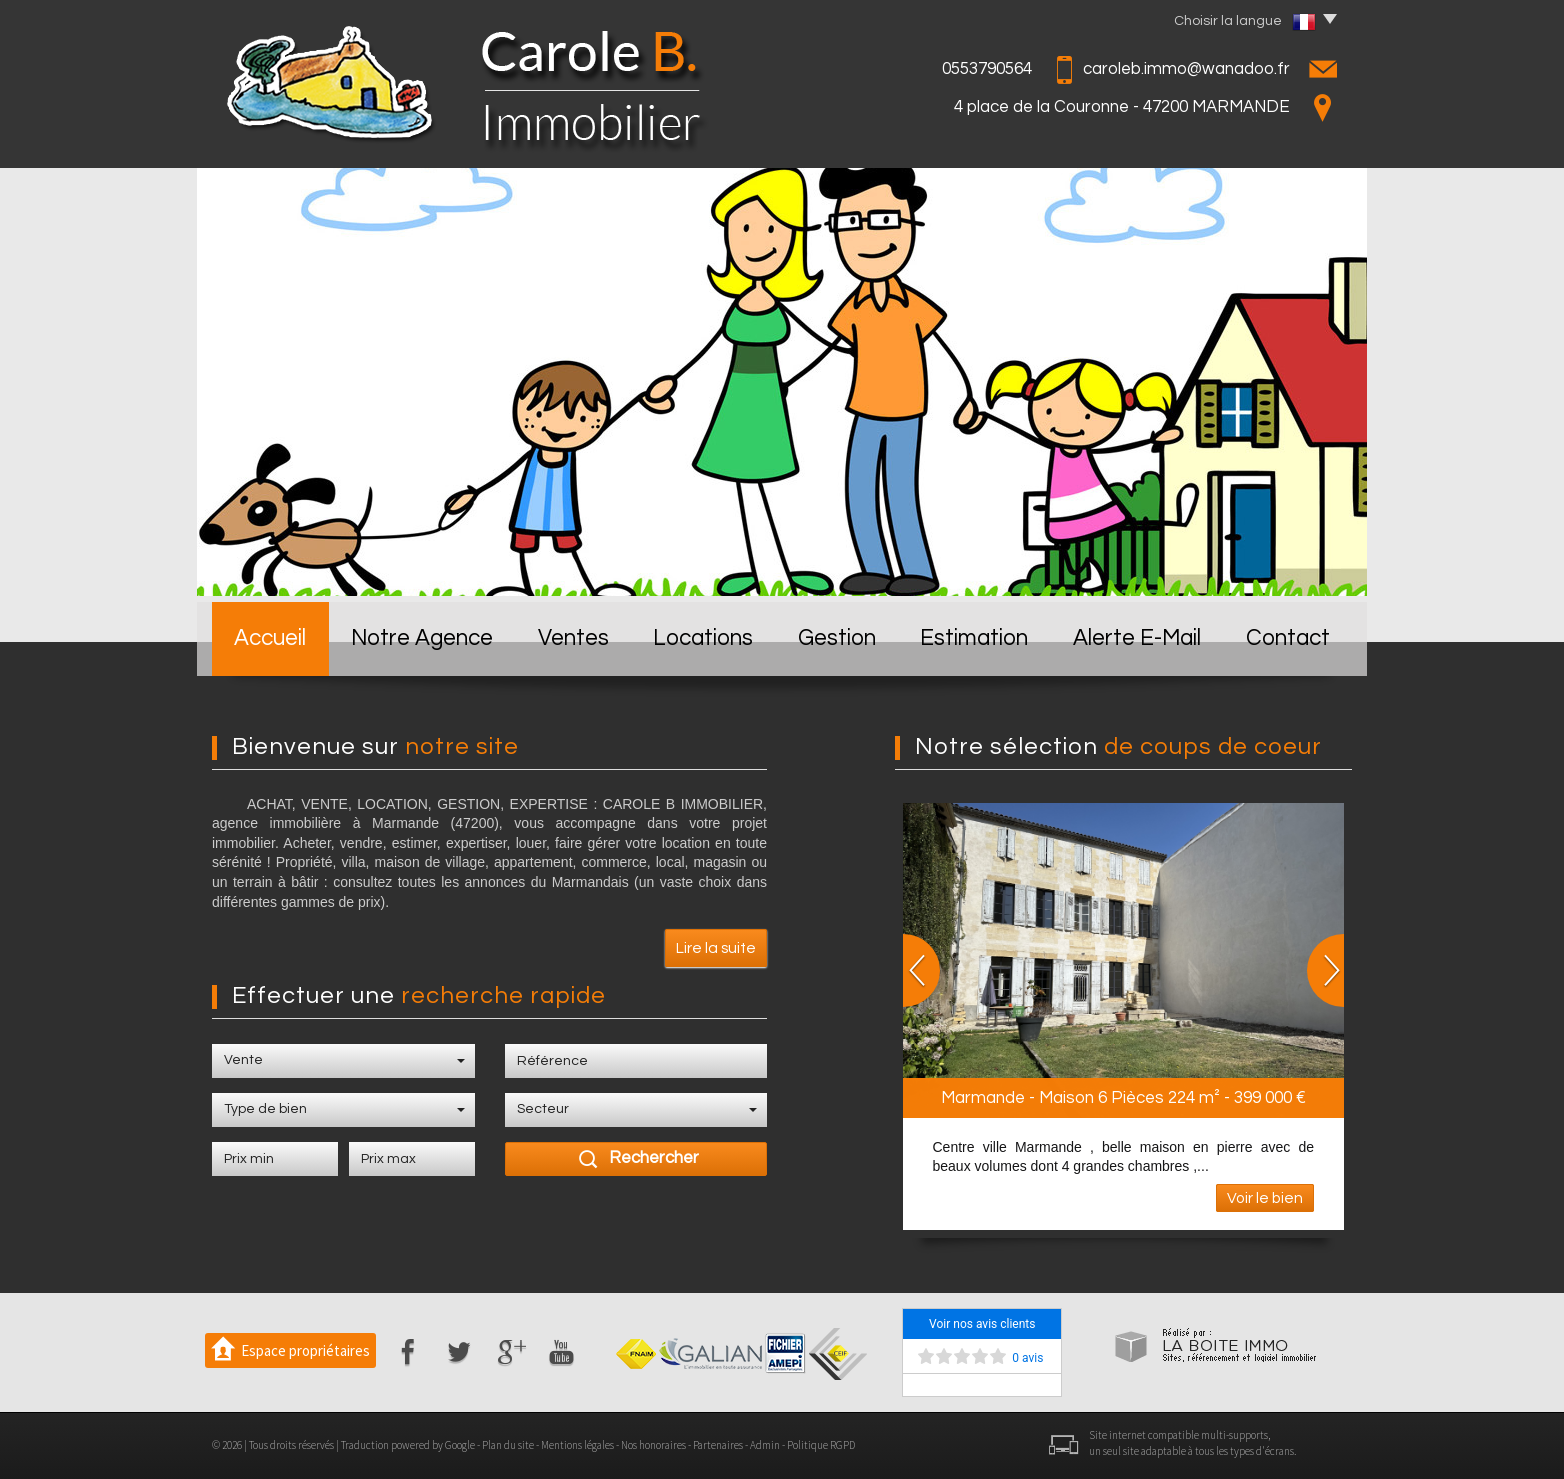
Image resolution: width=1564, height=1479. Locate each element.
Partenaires (718, 1445)
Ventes (573, 638)
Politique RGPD (821, 1445)
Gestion (837, 638)
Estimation (974, 638)
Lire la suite (716, 948)
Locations (703, 638)
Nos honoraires (653, 1445)
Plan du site (508, 1445)
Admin (765, 1445)
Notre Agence (422, 638)
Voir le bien (1265, 1198)
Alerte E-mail (1137, 638)
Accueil (270, 638)
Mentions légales (577, 1445)
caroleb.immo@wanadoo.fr (1186, 69)
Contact (1288, 638)
